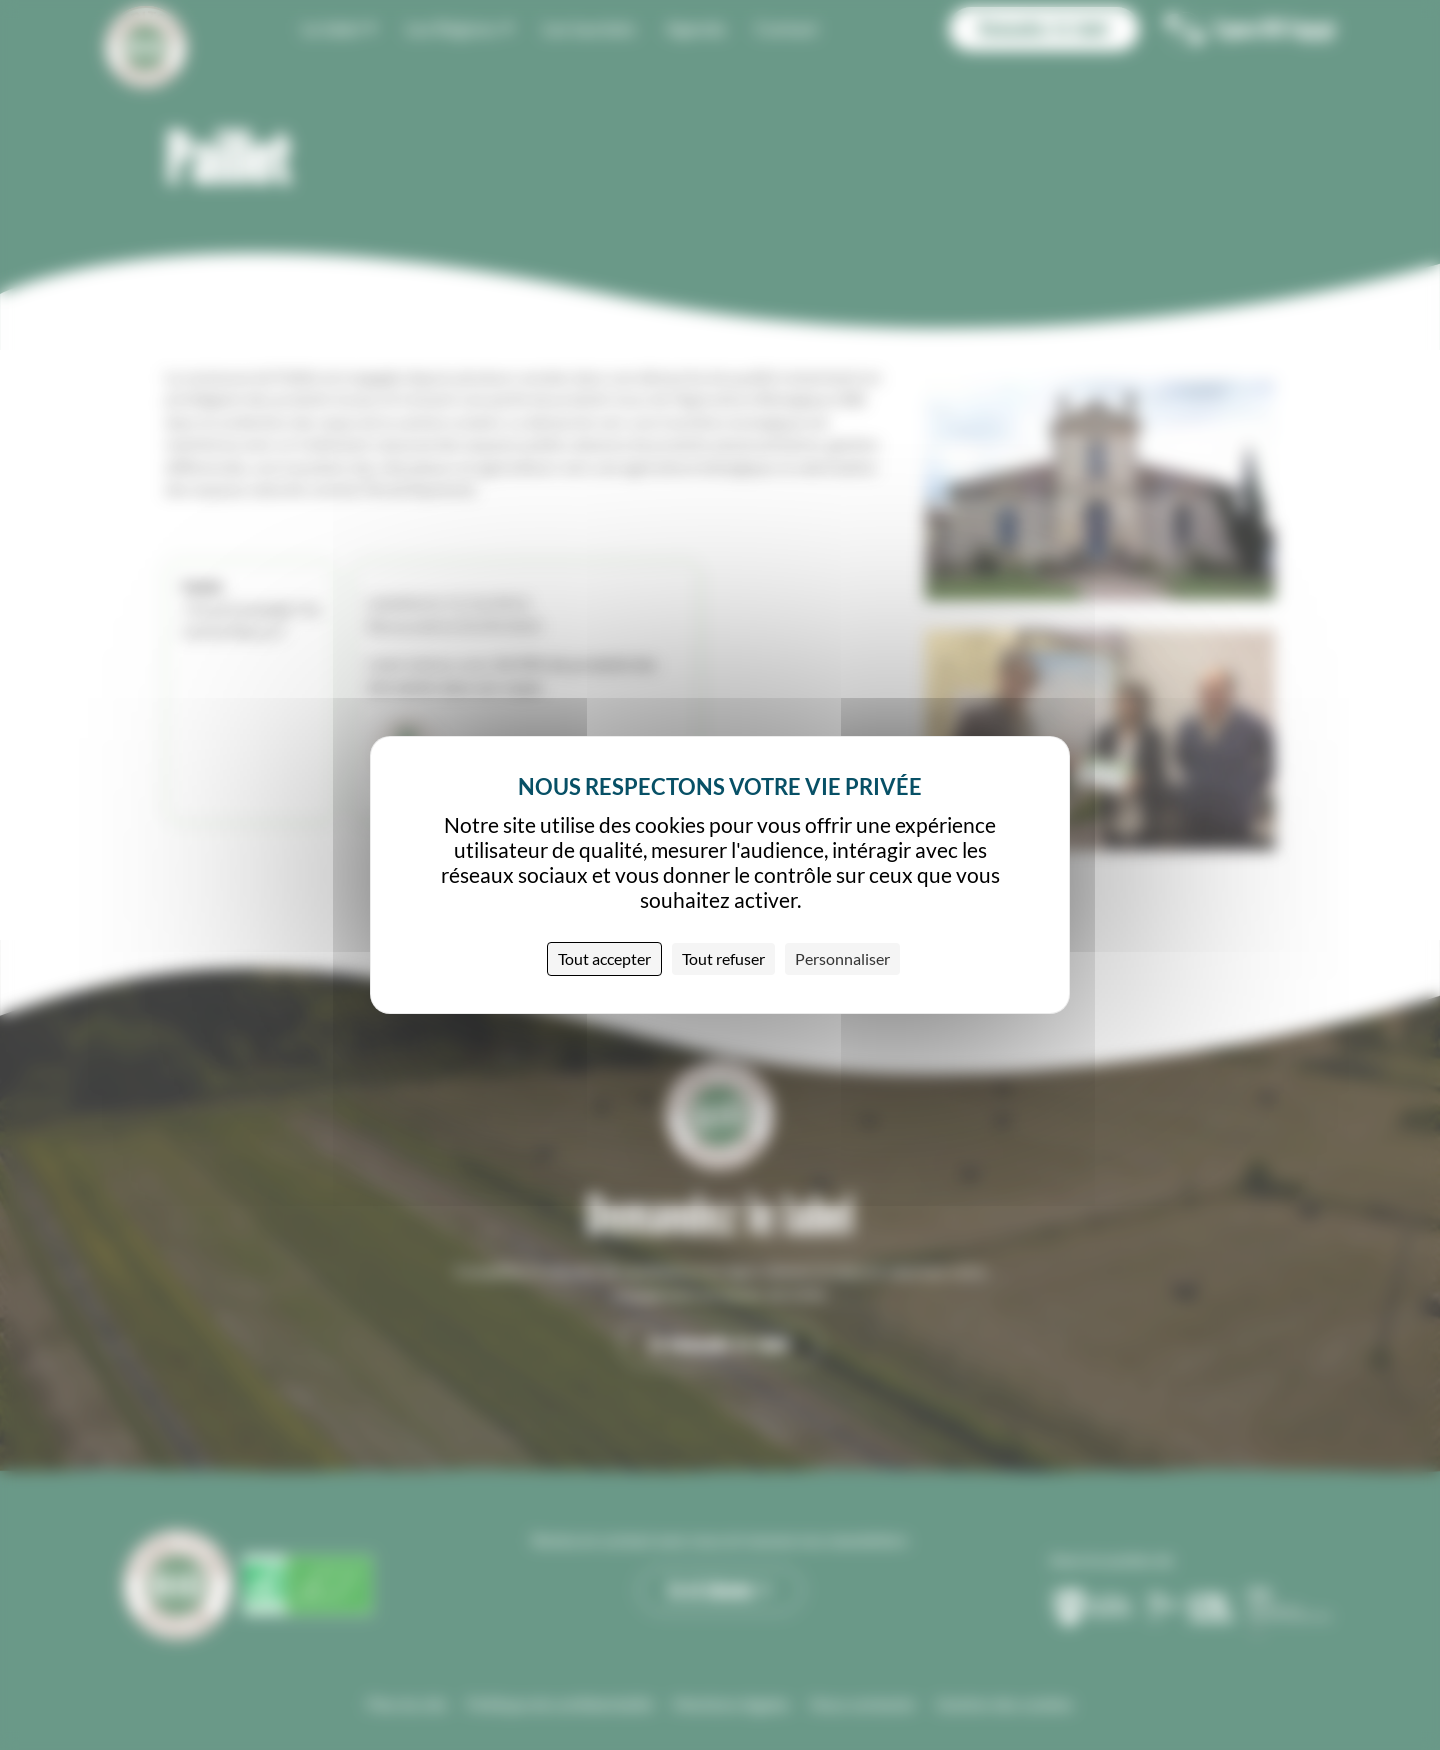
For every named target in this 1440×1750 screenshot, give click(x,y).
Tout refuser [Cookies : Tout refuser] (723, 958)
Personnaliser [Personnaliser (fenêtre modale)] (842, 958)
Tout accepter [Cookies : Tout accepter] (604, 958)
